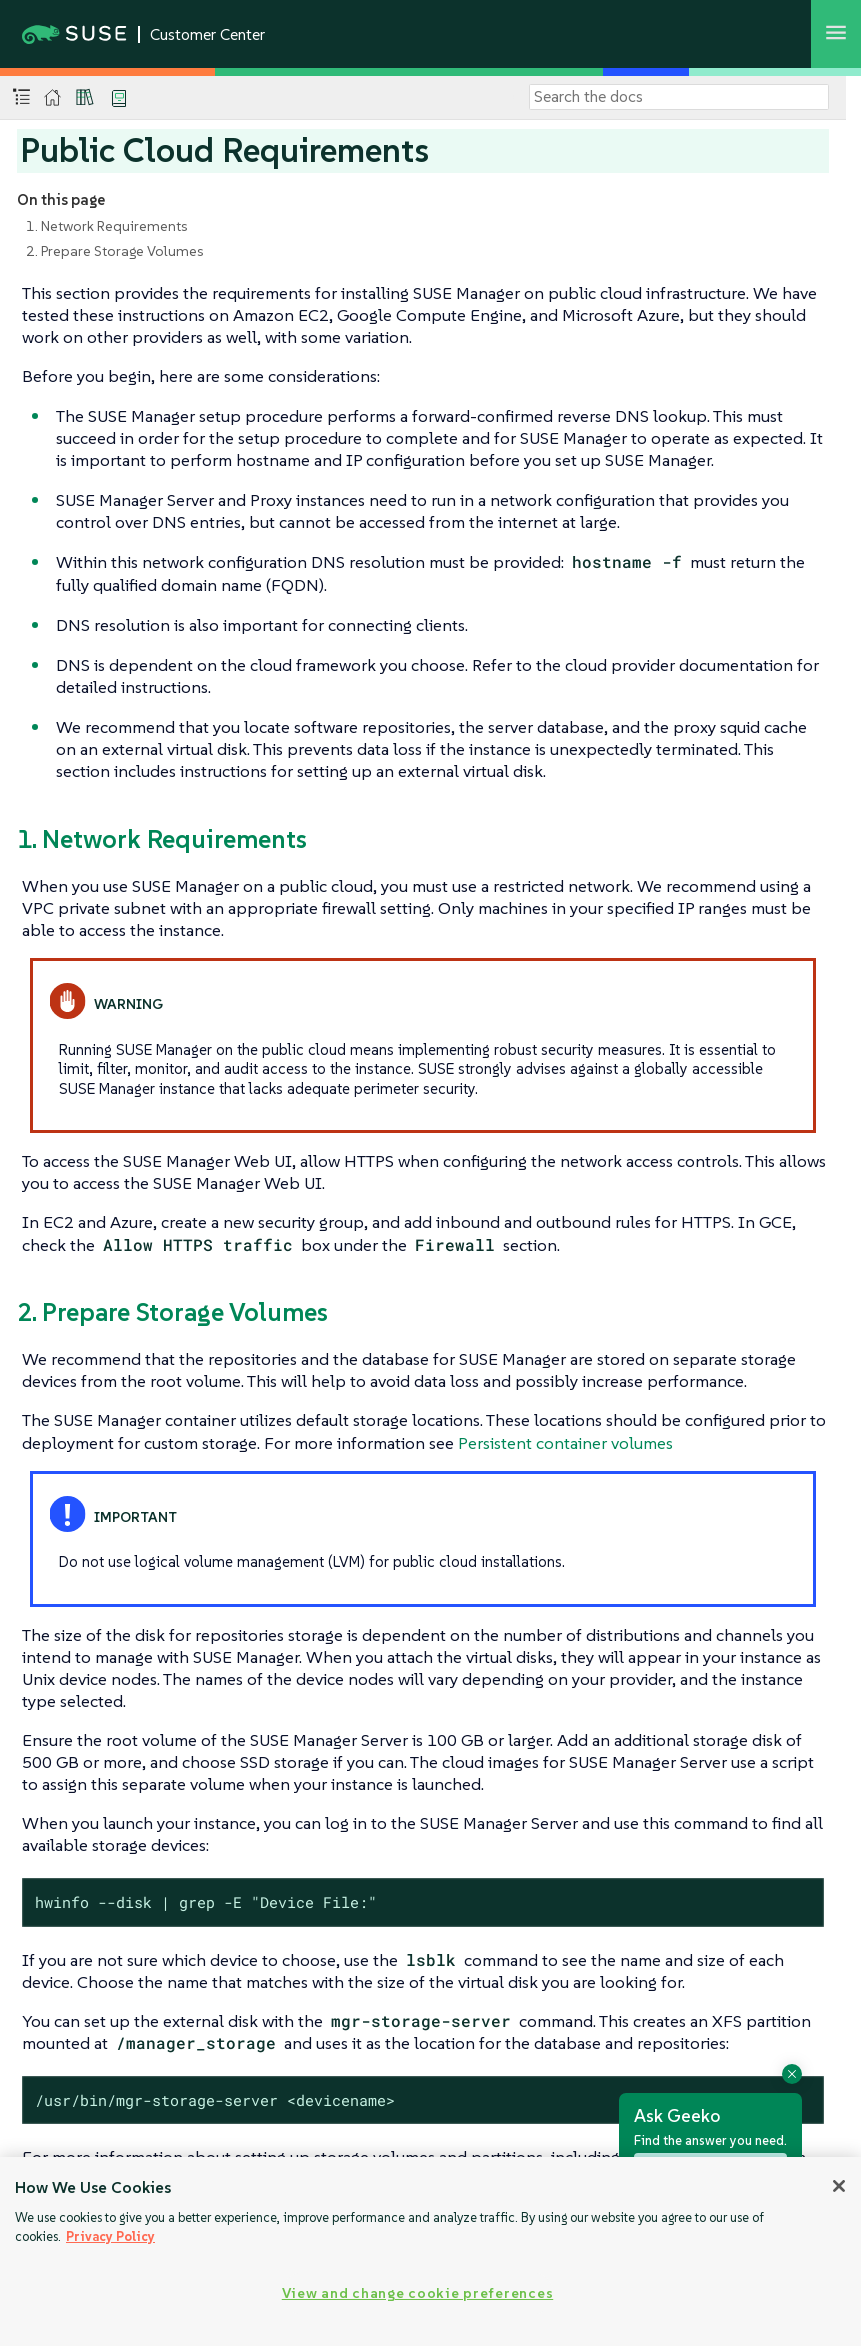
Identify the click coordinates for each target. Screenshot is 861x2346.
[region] (430, 2251)
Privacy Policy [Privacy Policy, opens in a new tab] (110, 2236)
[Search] (679, 97)
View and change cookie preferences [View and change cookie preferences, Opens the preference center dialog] (417, 2293)
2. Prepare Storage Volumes (115, 251)
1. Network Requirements (107, 226)
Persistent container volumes (565, 1443)
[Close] (839, 2186)
